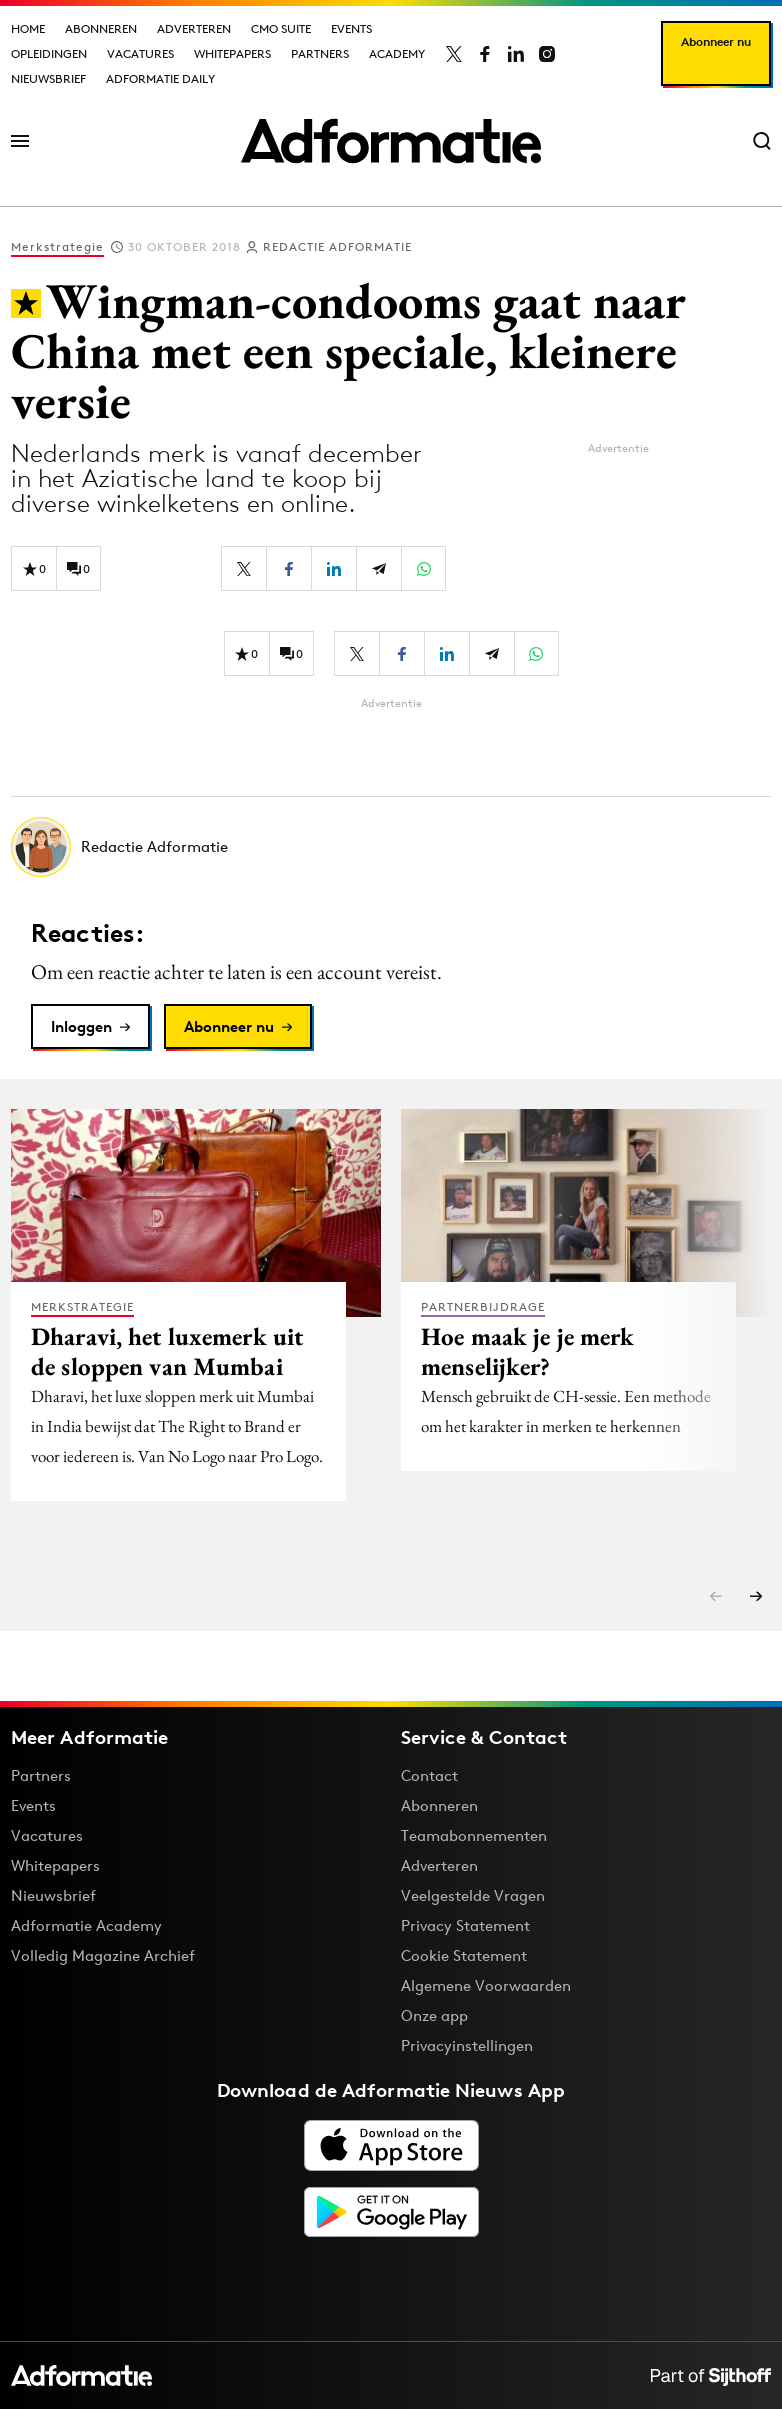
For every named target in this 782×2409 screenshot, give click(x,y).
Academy (397, 53)
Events (351, 28)
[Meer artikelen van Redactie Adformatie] (391, 847)
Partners (320, 53)
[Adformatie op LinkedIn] (516, 54)
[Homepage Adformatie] (391, 141)
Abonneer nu (716, 41)
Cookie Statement (464, 1955)
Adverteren (194, 28)
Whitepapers (232, 53)
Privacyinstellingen (467, 2046)
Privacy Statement (465, 1925)
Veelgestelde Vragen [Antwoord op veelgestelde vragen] (473, 1895)
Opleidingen (49, 53)
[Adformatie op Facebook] (485, 54)
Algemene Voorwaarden (486, 1985)
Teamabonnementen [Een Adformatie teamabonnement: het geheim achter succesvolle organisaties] (474, 1835)
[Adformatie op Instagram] (547, 54)
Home (28, 28)
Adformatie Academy (86, 1925)
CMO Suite (281, 28)
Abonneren (101, 28)
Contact (429, 1775)
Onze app (434, 2015)
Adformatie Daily (160, 78)
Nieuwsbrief (48, 78)
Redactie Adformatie (337, 246)
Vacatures (140, 53)
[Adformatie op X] (454, 54)
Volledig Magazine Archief (103, 1955)
